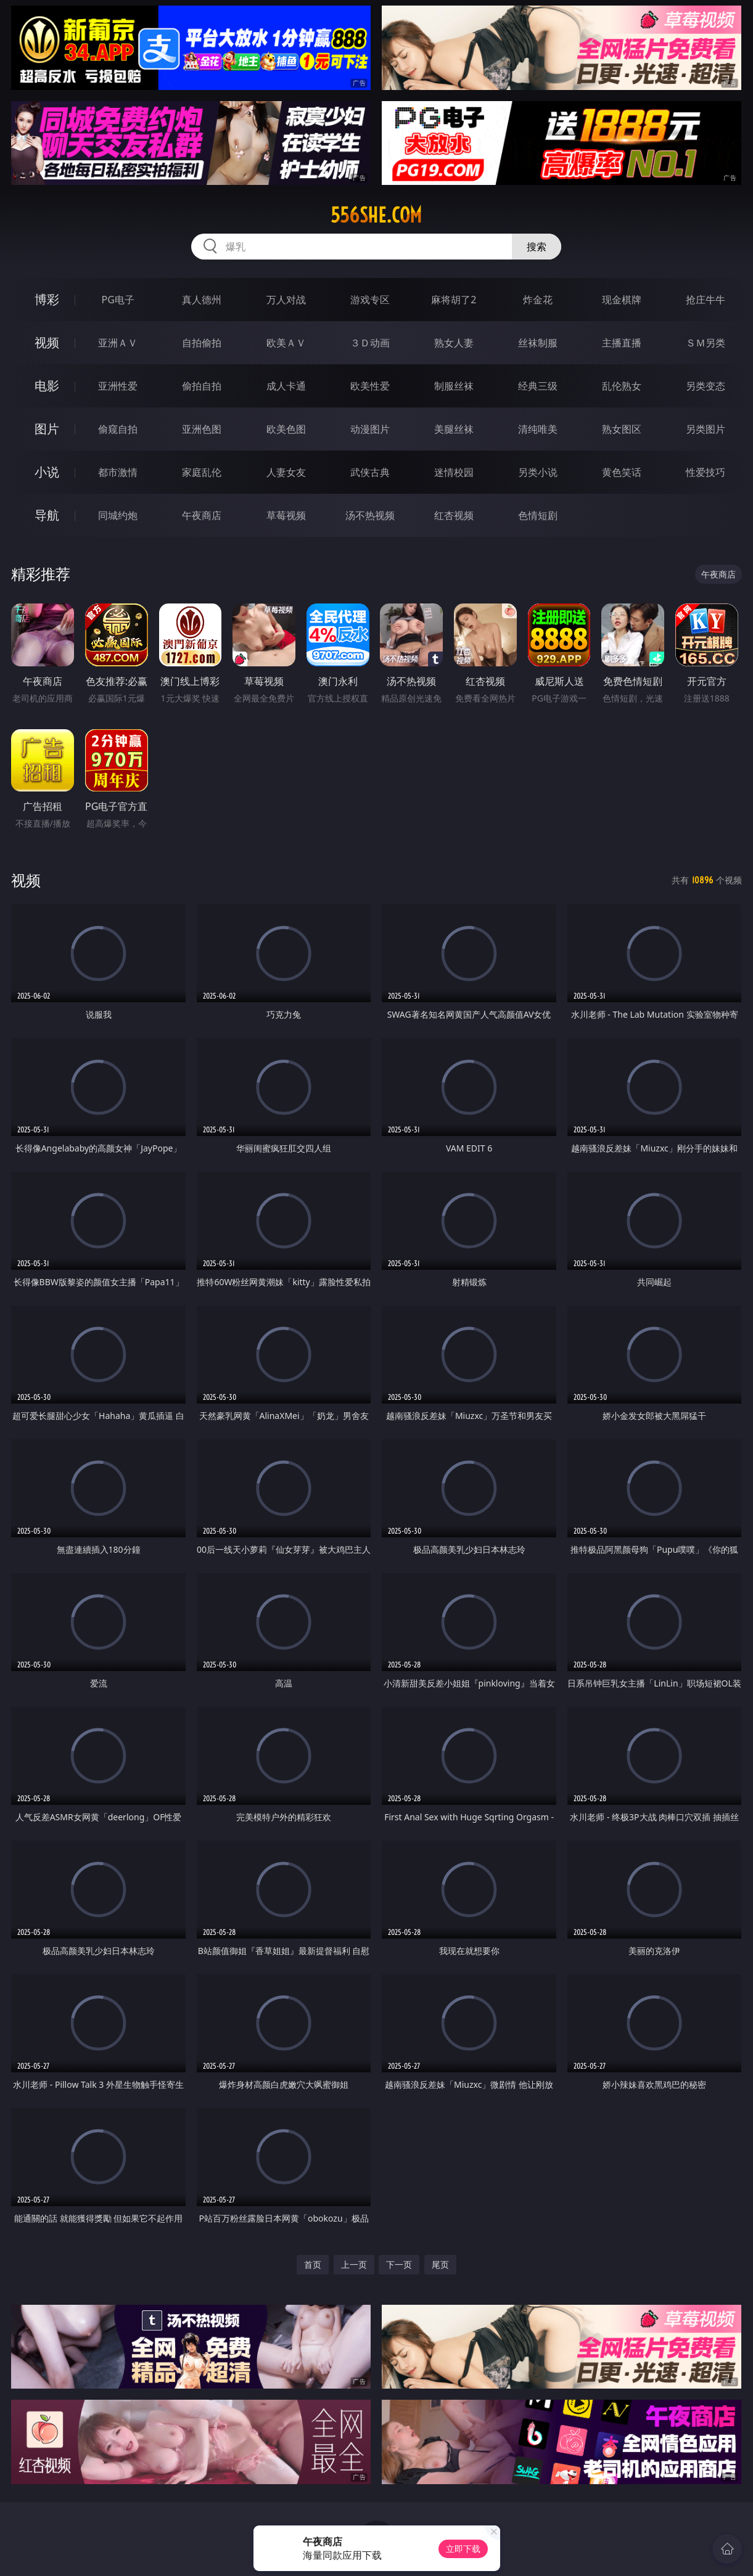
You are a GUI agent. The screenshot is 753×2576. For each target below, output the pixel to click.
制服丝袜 (454, 386)
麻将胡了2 (453, 299)
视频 (47, 342)
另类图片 (705, 429)
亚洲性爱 (118, 386)
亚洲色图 (201, 429)
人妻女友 (286, 472)
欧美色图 (286, 429)
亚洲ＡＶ (118, 343)
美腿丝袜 (454, 429)
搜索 (536, 246)
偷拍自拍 (201, 386)
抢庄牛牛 (705, 299)
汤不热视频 (370, 515)
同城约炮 (118, 515)
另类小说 (538, 472)
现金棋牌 (621, 299)
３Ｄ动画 (370, 343)
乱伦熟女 (621, 386)
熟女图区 (621, 429)
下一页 (399, 2264)
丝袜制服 (538, 343)
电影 (47, 385)
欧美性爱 (370, 386)
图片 (47, 428)
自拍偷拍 (201, 343)
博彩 (47, 299)
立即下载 (463, 2548)
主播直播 (621, 343)
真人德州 (201, 299)
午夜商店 (201, 515)
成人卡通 (286, 386)
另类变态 (705, 386)
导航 (47, 515)
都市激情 (118, 472)
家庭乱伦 (201, 472)
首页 (312, 2264)
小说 (47, 472)
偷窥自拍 (118, 429)
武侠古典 (370, 472)
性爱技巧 (705, 472)
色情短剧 (538, 515)
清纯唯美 (538, 429)
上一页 (354, 2264)
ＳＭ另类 (705, 343)
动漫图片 (370, 429)
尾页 (440, 2264)
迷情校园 (454, 472)
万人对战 (286, 299)
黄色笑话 (621, 472)
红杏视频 (454, 515)
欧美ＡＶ (286, 343)
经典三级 (538, 386)
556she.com (376, 215)
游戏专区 (370, 299)
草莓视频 (286, 515)
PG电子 (117, 299)
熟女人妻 (454, 343)
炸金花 (538, 299)
